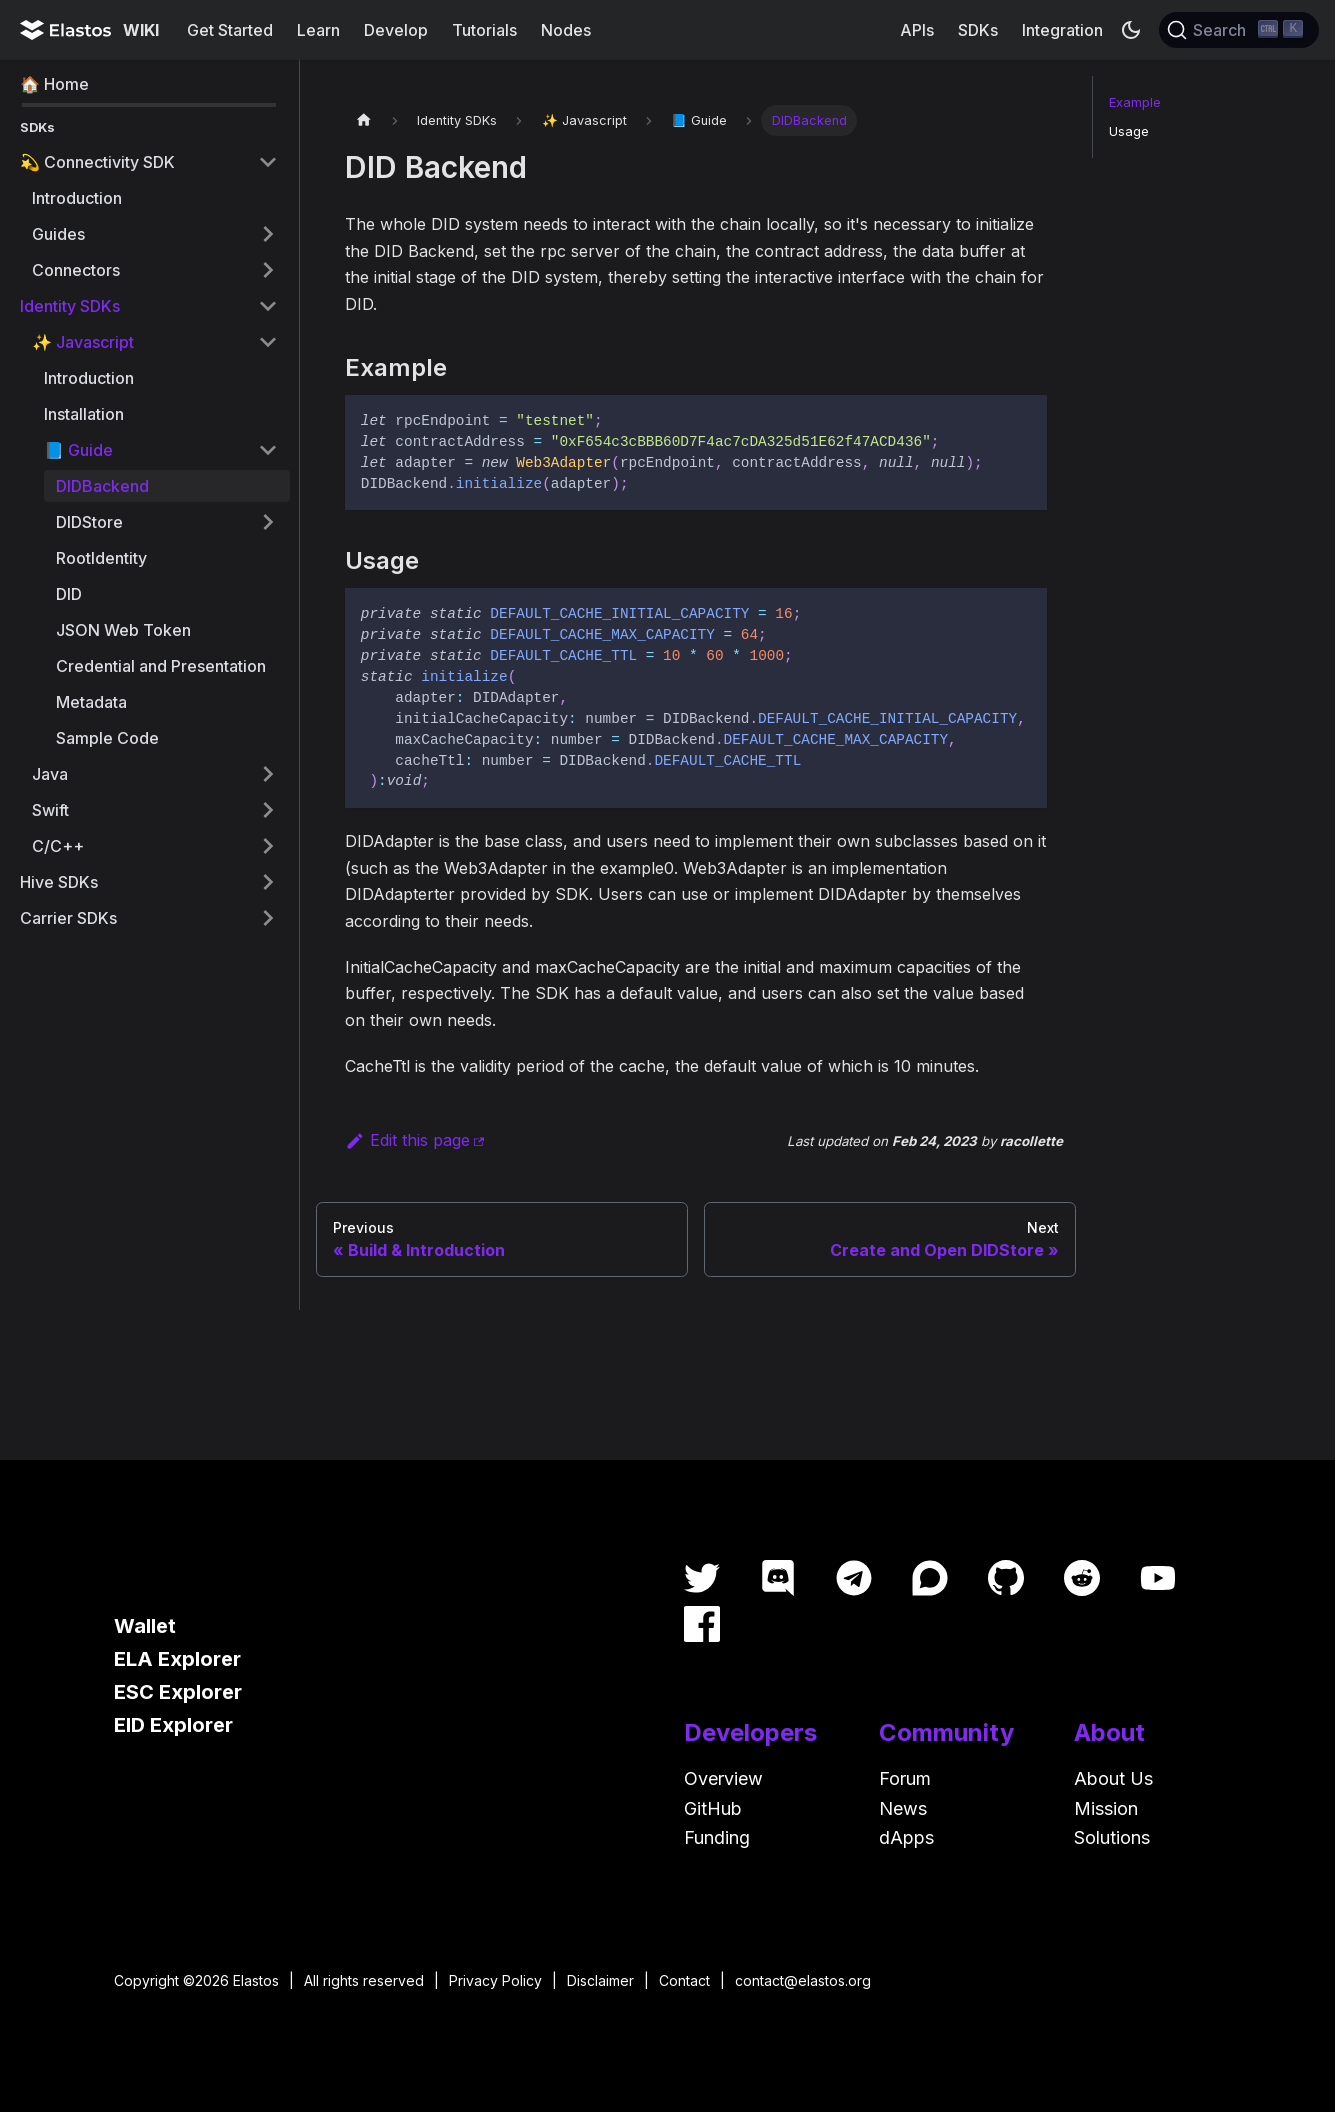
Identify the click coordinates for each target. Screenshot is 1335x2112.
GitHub (713, 1808)
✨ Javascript (83, 342)
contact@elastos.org (803, 1980)
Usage (1129, 131)
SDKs (978, 30)
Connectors (76, 270)
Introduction (77, 198)
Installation (84, 414)
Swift (50, 810)
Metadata (91, 702)
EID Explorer (173, 1725)
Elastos (256, 1980)
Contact (684, 1980)
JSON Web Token (123, 630)
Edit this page (407, 1140)
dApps (906, 1837)
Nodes (566, 30)
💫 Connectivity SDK (97, 162)
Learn (318, 30)
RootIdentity (101, 558)
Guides (58, 234)
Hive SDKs (59, 882)
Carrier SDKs (68, 918)
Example (1135, 102)
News (903, 1808)
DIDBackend (102, 486)
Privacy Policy (495, 1980)
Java (50, 774)
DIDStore (89, 522)
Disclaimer (600, 1980)
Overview (723, 1778)
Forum (905, 1778)
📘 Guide (78, 450)
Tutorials (484, 30)
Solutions (1112, 1837)
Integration (1062, 30)
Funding (717, 1837)
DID (69, 594)
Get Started (230, 30)
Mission (1106, 1808)
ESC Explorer (178, 1692)
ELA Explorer (177, 1659)
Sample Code (107, 738)
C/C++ (58, 846)
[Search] (1239, 30)
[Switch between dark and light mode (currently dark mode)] (1131, 30)
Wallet (145, 1626)
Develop (396, 30)
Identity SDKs (70, 306)
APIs (917, 30)
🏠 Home (54, 84)
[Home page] (364, 120)
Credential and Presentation (161, 666)
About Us (1113, 1778)
